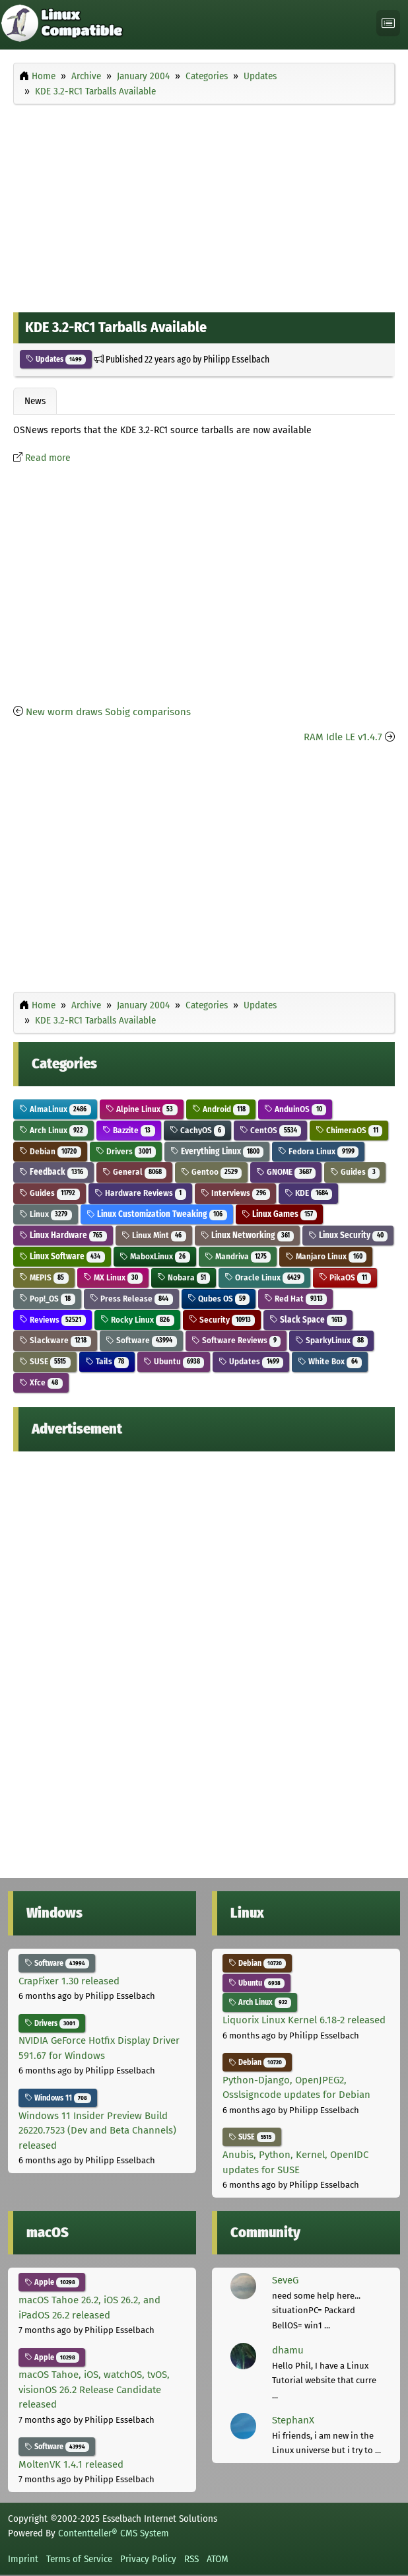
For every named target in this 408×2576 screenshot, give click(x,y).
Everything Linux (217, 1151)
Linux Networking (247, 1235)
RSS (191, 2559)
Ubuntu (174, 1361)
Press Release (131, 1299)
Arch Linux (53, 1130)
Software (141, 1340)
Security (222, 1320)
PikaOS (345, 1277)
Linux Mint (153, 1235)
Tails (107, 1361)
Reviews (52, 1320)
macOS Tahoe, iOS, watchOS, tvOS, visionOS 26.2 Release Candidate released (94, 2389)
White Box (330, 1361)
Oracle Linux (264, 1277)
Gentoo (211, 1172)
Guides (355, 1172)
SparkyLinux (331, 1340)
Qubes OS (218, 1299)
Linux (45, 1214)
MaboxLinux (154, 1256)
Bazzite (128, 1130)
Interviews (236, 1193)
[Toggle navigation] (388, 23)
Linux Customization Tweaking (156, 1214)
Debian (50, 1151)
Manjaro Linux (325, 1256)
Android (221, 1109)
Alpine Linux (142, 1109)
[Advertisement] (204, 205)
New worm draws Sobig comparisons (108, 712)
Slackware (55, 1340)
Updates (56, 359)
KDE (308, 1193)
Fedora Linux (318, 1151)
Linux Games (280, 1214)
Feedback (53, 1172)
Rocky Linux (137, 1320)
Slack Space (308, 1320)
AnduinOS (295, 1109)
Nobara (184, 1277)
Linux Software (62, 1256)
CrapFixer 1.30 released (68, 1981)
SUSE (45, 1361)
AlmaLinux (55, 1109)
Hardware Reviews (140, 1193)
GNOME (286, 1172)
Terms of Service (79, 2559)
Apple (51, 2282)
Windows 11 (57, 2098)
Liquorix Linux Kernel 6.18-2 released (304, 2020)
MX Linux (113, 1277)
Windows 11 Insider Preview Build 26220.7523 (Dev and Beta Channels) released (97, 2130)
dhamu (288, 2350)
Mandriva (238, 1256)
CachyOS (198, 1130)
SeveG (285, 2280)
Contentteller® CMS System (113, 2533)
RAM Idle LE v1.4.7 (343, 737)
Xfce (41, 1382)
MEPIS (44, 1277)
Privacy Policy (148, 2559)
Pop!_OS (47, 1299)
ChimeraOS (349, 1130)
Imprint (23, 2559)
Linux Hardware (63, 1235)
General (134, 1172)
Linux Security (348, 1235)
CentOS (270, 1130)
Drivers (126, 1151)
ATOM (217, 2559)
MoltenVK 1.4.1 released (70, 2464)
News (35, 401)
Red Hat (295, 1299)
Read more (48, 458)
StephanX (293, 2420)
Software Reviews (236, 1340)
